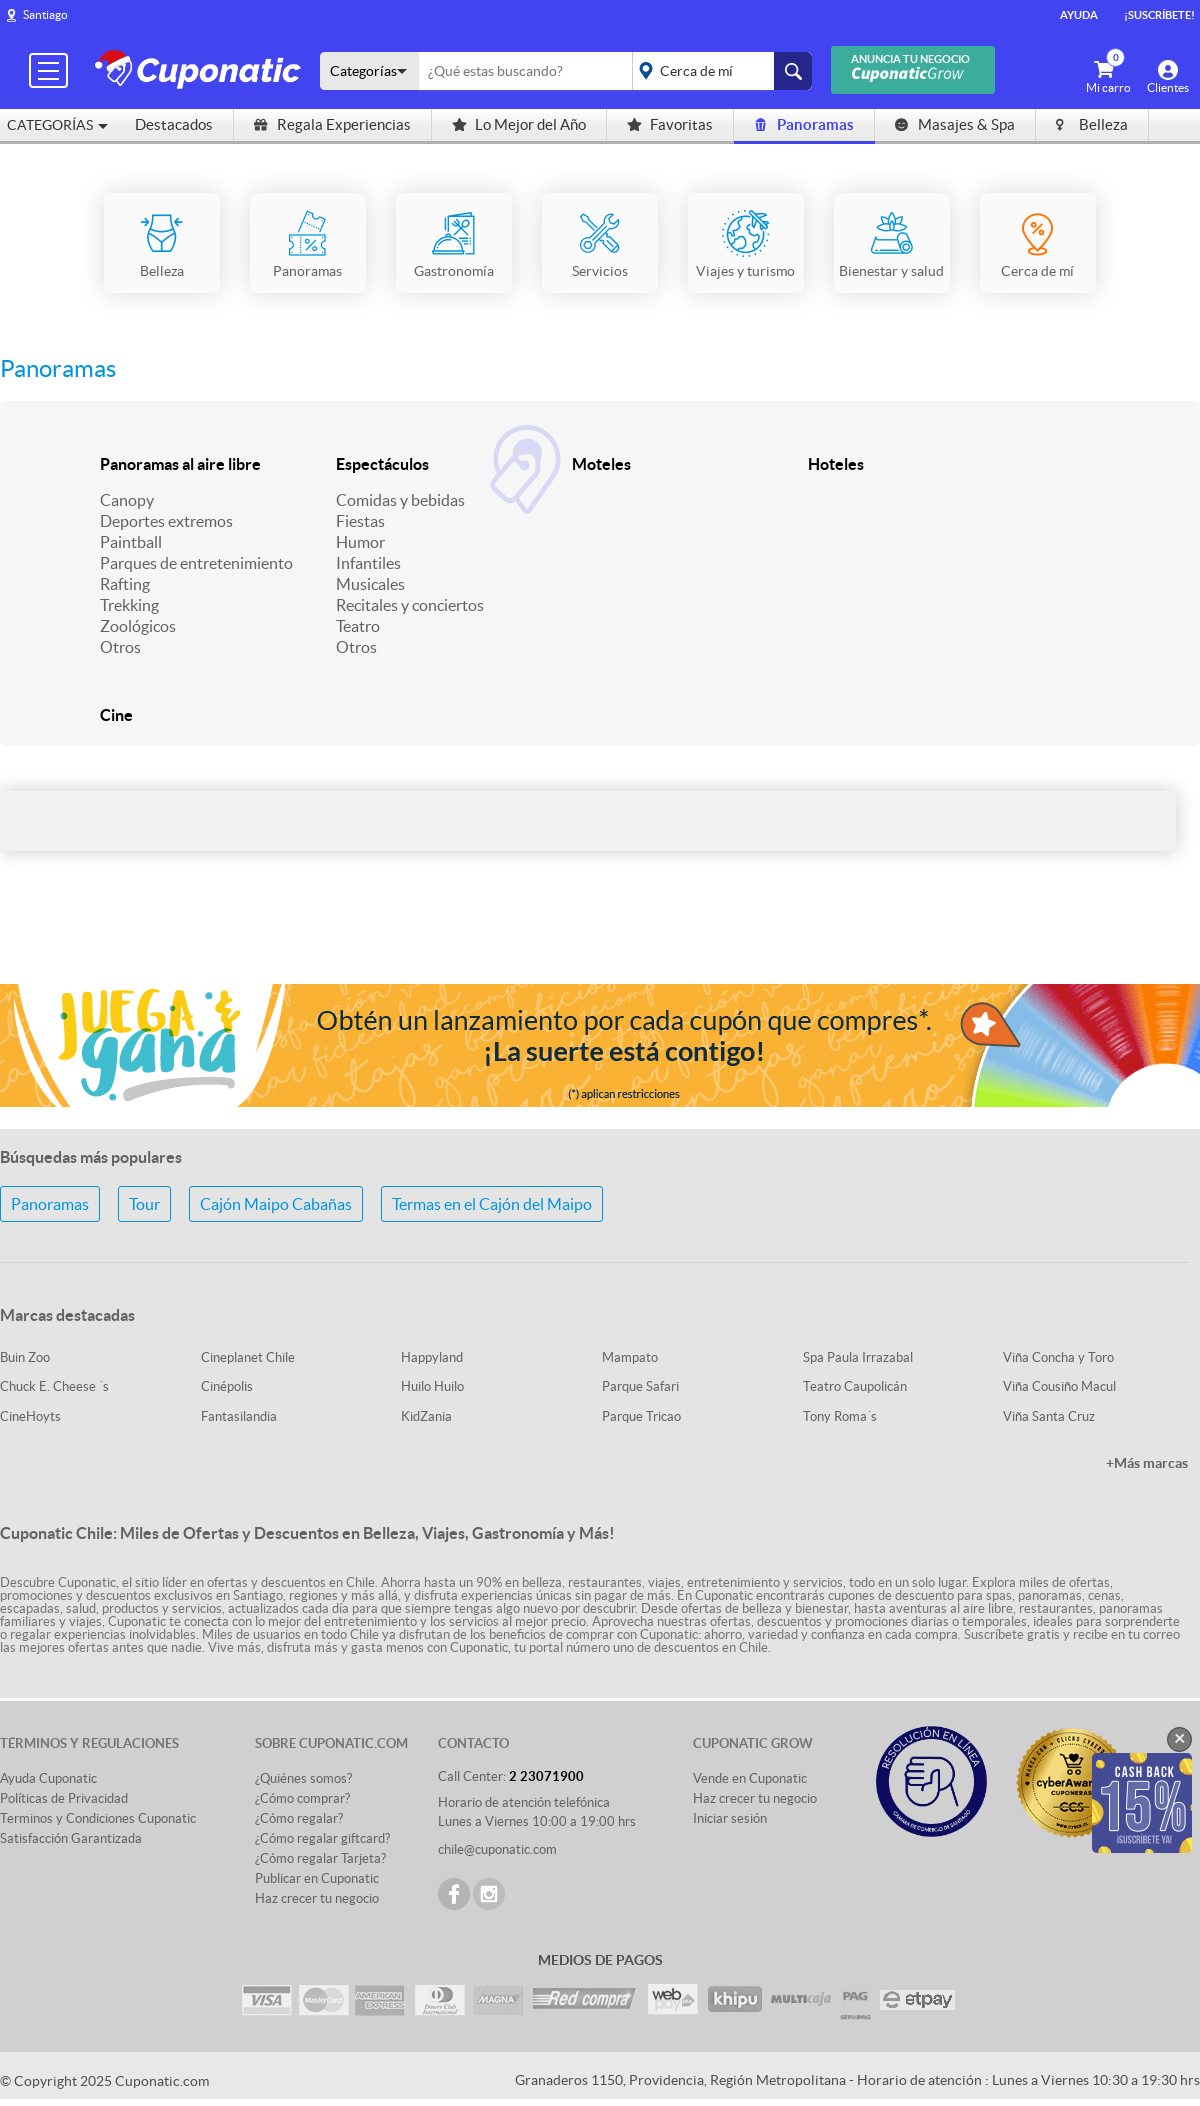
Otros (120, 647)
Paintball (131, 542)
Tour (144, 1204)
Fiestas (360, 521)
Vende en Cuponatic (750, 1778)
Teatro (358, 626)
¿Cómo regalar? (299, 1818)
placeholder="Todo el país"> (718, 71)
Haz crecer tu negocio (317, 1898)
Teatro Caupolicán (855, 1386)
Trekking (129, 605)
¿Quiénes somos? (303, 1778)
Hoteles (836, 464)
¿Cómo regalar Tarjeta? (320, 1858)
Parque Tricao (641, 1416)
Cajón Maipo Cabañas (276, 1204)
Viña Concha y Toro (1058, 1357)
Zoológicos (138, 626)
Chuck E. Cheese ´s (54, 1386)
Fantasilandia (239, 1416)
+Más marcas (1147, 1463)
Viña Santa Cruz (1049, 1416)
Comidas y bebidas (400, 500)
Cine (116, 715)
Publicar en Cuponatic (317, 1878)
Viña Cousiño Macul (1059, 1386)
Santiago (45, 14)
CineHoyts (30, 1416)
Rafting (125, 584)
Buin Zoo (25, 1357)
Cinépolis (227, 1386)
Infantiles (368, 563)
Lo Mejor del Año (519, 124)
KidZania (426, 1416)
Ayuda (1079, 15)
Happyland (432, 1357)
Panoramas (804, 124)
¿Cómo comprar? (302, 1798)
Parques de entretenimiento (196, 563)
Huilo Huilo (432, 1386)
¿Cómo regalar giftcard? (322, 1838)
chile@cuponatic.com (497, 1849)
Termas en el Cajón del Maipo (492, 1204)
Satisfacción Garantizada (71, 1838)
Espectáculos (382, 464)
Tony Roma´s (840, 1416)
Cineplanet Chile (248, 1357)
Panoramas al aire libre (180, 464)
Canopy (127, 500)
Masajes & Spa (955, 124)
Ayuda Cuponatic (48, 1778)
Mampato (630, 1357)
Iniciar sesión (730, 1818)
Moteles (601, 464)
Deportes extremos (166, 521)
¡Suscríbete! (1159, 15)
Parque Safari (640, 1386)
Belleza (1092, 124)
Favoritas (670, 124)
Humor (360, 542)
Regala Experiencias (332, 124)
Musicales (370, 584)
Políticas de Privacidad (64, 1798)
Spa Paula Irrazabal (858, 1357)
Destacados (174, 124)
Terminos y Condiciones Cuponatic (98, 1818)
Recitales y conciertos (410, 605)
